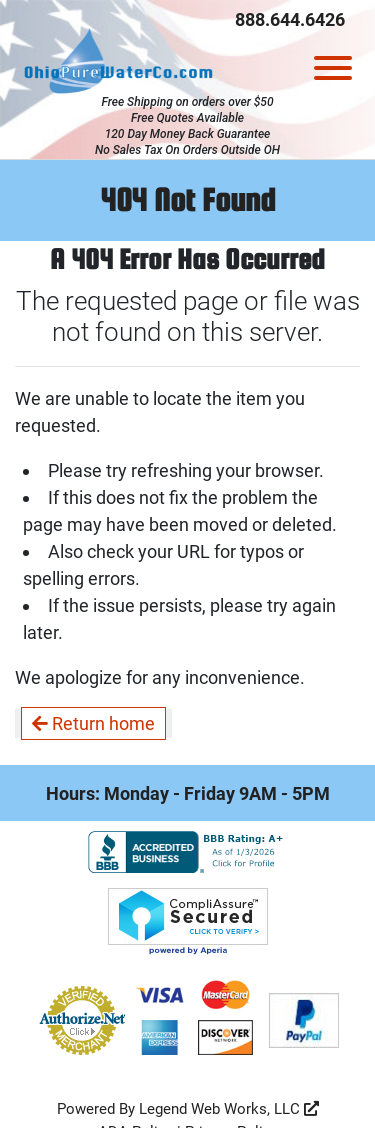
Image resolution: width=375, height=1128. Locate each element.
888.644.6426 (290, 19)
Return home (93, 723)
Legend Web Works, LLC (229, 1109)
